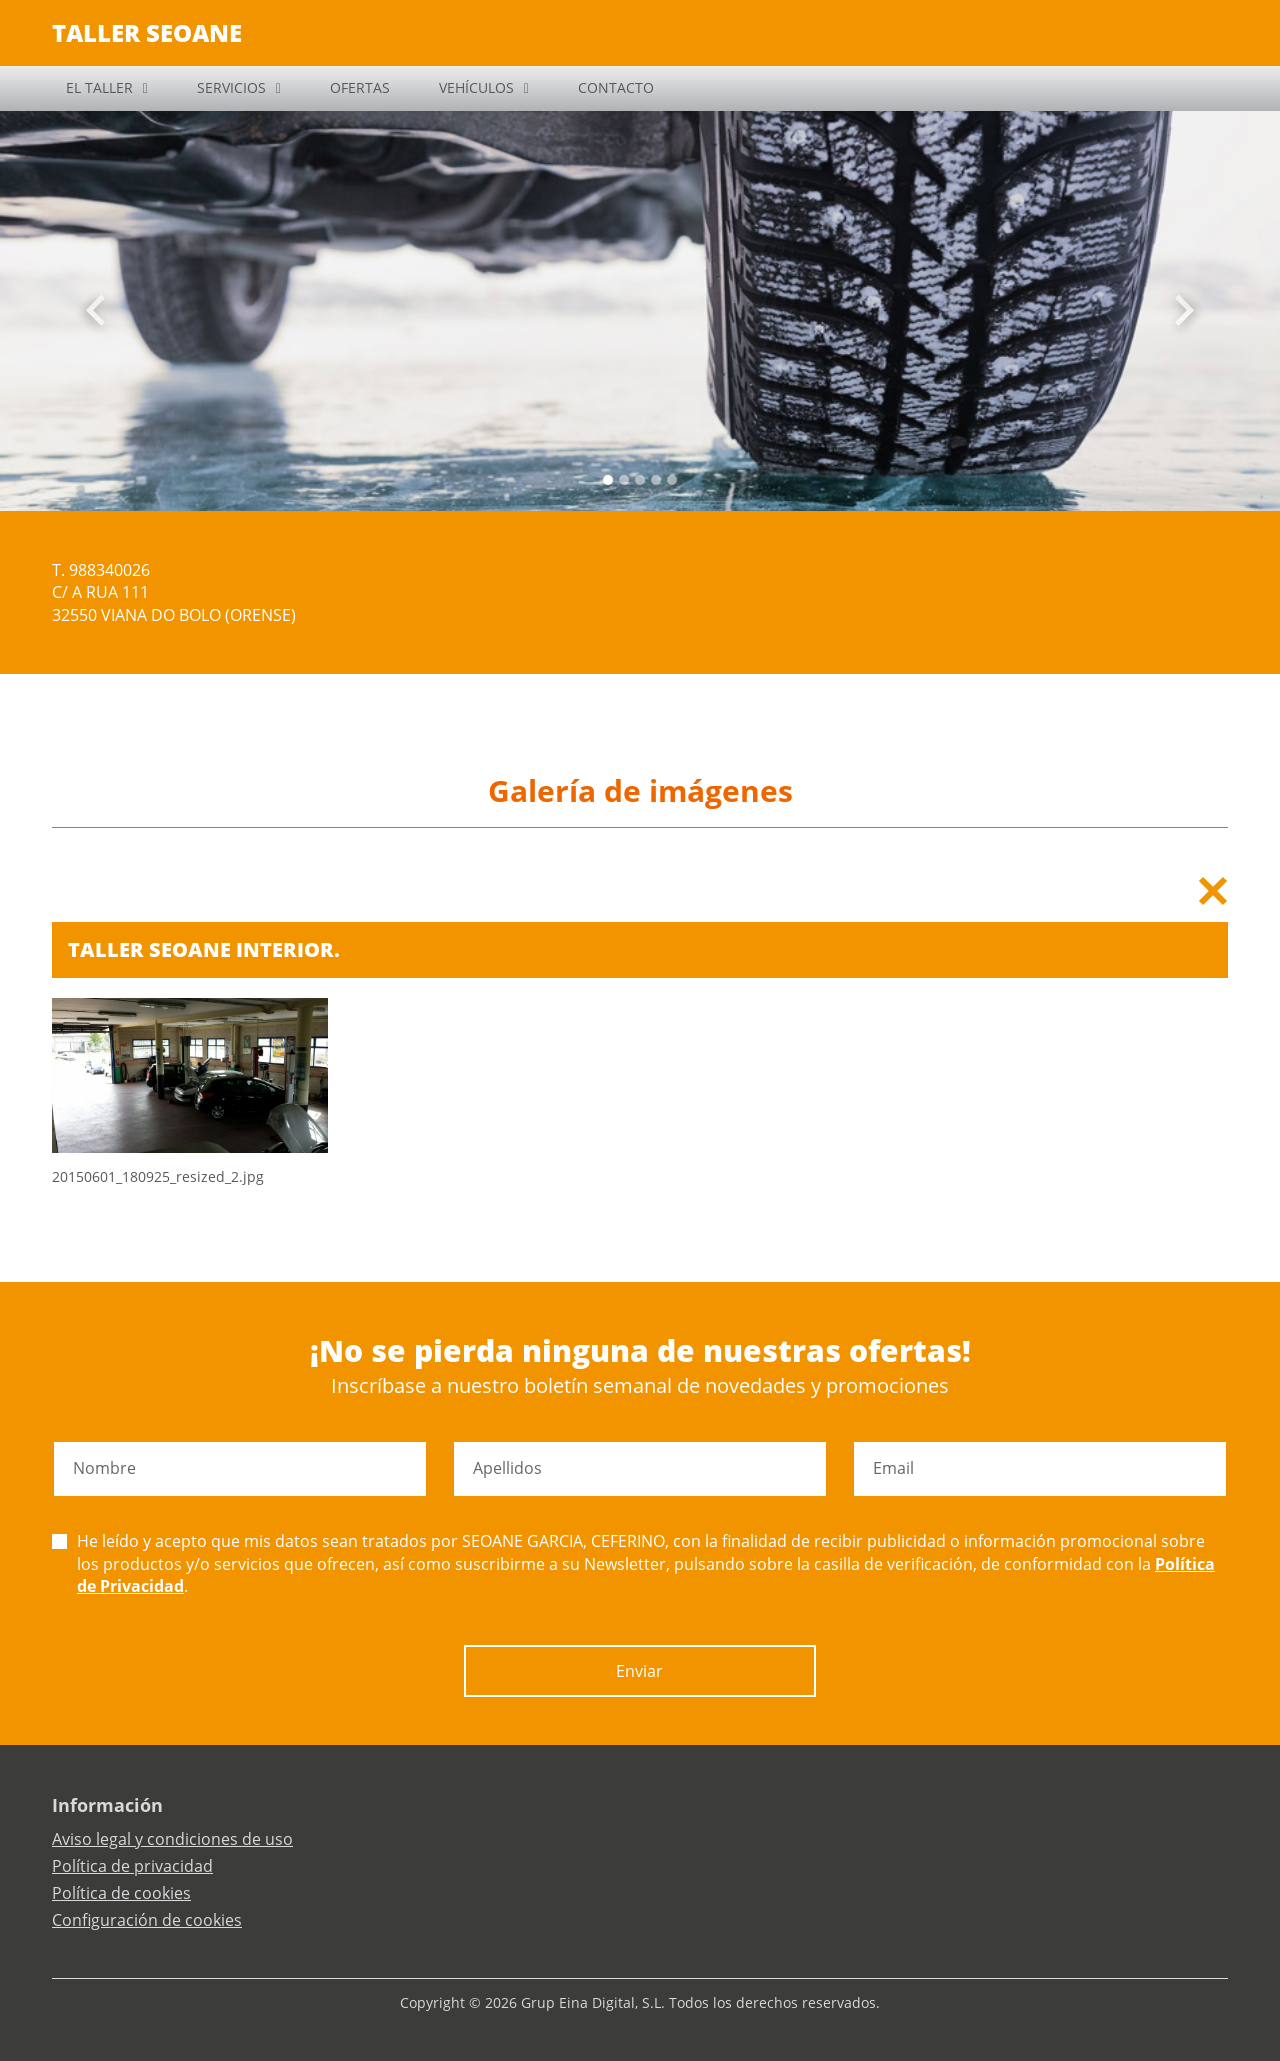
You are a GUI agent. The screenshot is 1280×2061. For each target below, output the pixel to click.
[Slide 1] (624, 480)
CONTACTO (616, 87)
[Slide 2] (640, 480)
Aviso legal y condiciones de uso (172, 1839)
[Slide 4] (672, 480)
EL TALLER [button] (99, 87)
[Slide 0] (608, 480)
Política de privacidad (132, 1866)
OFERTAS (360, 87)
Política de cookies (121, 1893)
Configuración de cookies (147, 1920)
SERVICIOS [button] (231, 87)
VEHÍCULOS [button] (476, 87)
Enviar (639, 1671)
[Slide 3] (656, 480)
